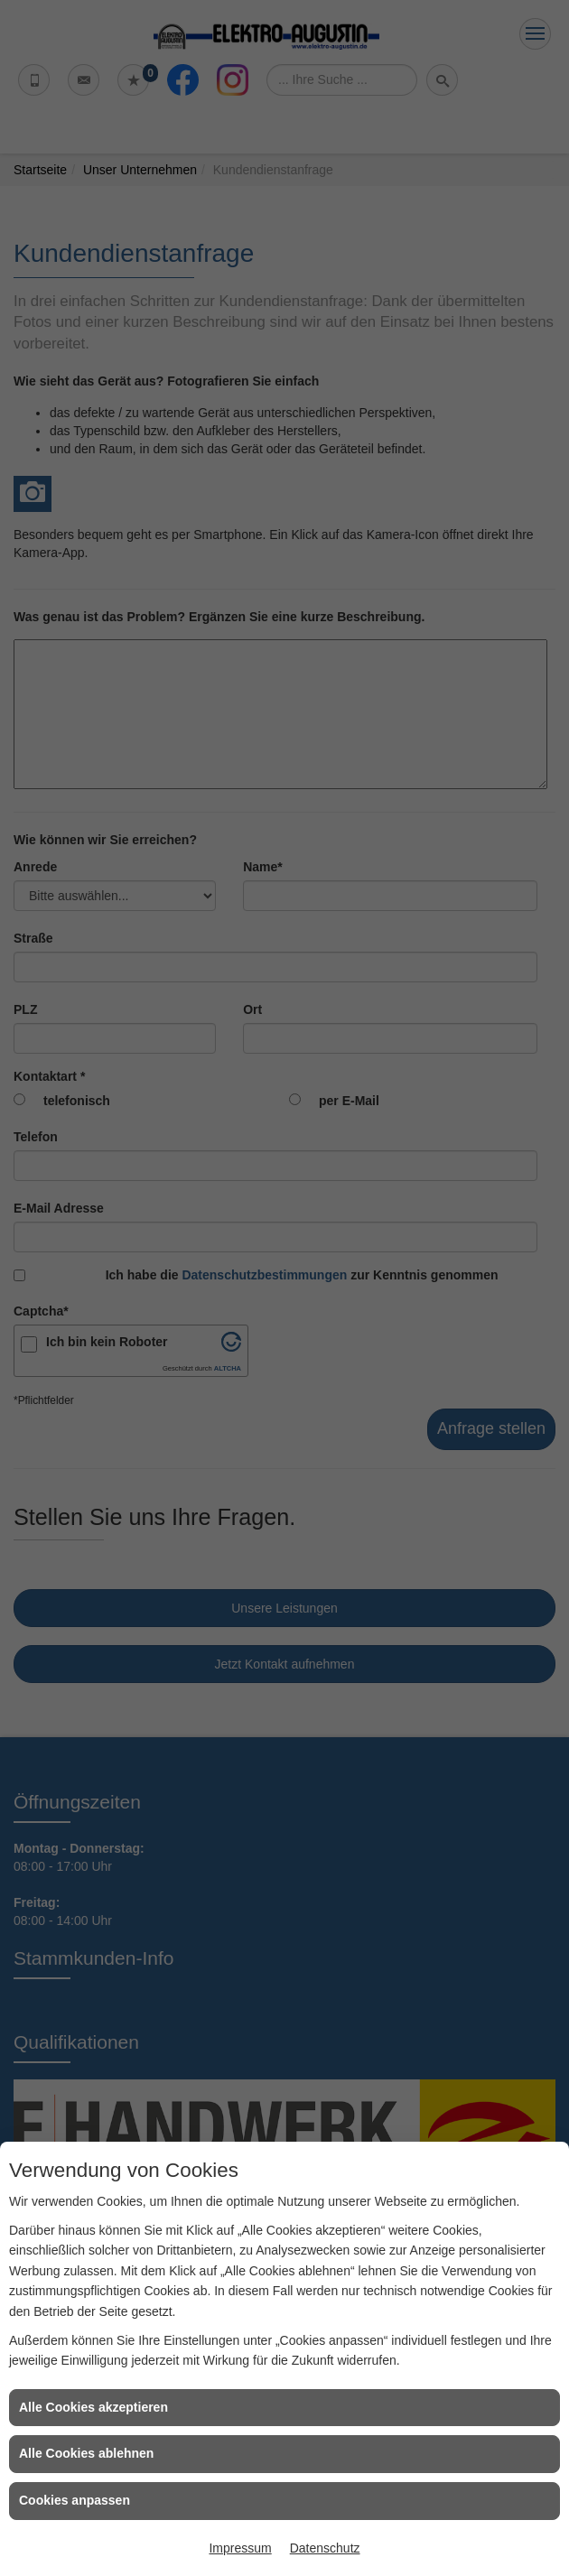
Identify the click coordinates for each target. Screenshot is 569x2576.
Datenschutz (325, 2548)
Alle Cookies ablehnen (86, 2453)
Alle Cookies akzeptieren (93, 2407)
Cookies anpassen (74, 2500)
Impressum (240, 2548)
